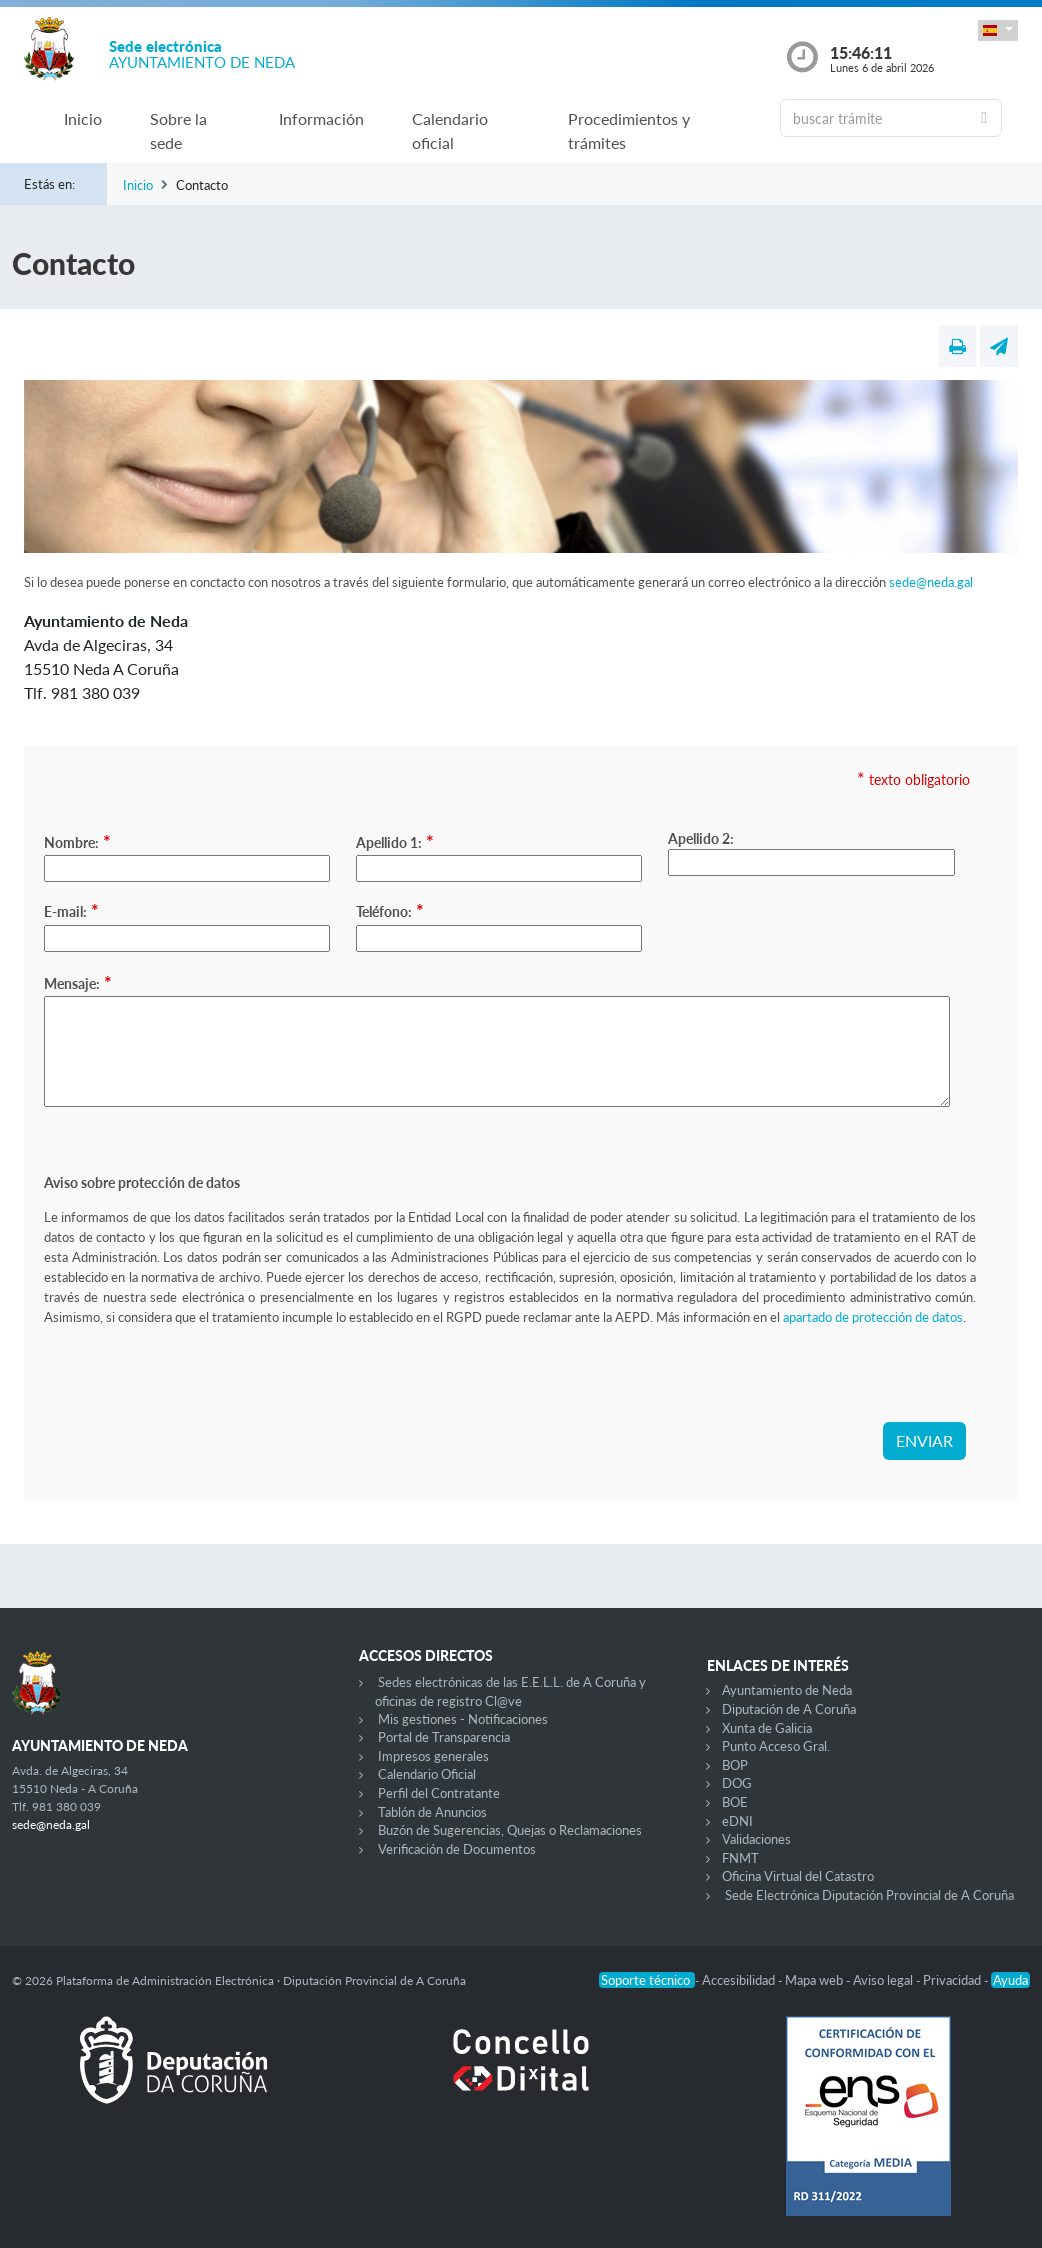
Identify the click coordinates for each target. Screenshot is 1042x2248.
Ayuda (1010, 1980)
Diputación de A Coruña (789, 1709)
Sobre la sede (178, 130)
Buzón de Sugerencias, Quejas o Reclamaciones (510, 1830)
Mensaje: (78, 982)
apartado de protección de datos (873, 1317)
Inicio (83, 118)
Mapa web (815, 1980)
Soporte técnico (647, 1980)
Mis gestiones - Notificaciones (463, 1719)
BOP (735, 1765)
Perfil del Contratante (439, 1793)
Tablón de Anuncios (432, 1812)
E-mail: (71, 910)
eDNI (737, 1821)
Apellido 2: (701, 838)
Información (321, 118)
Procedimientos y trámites (629, 130)
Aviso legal (884, 1980)
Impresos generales (433, 1756)
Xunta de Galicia (767, 1728)
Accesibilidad (740, 1980)
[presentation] (196, 1383)
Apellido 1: (395, 841)
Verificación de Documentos (457, 1849)
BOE (735, 1802)
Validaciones (756, 1839)
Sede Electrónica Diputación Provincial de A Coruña (869, 1895)
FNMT (740, 1858)
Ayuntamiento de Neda (787, 1690)
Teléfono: (390, 910)
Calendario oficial (450, 130)
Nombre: (77, 841)
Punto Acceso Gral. (776, 1746)
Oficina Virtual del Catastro (798, 1876)
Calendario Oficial (427, 1774)
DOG (737, 1783)
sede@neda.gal (931, 582)
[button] (998, 30)
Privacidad (953, 1980)
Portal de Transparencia (444, 1737)
